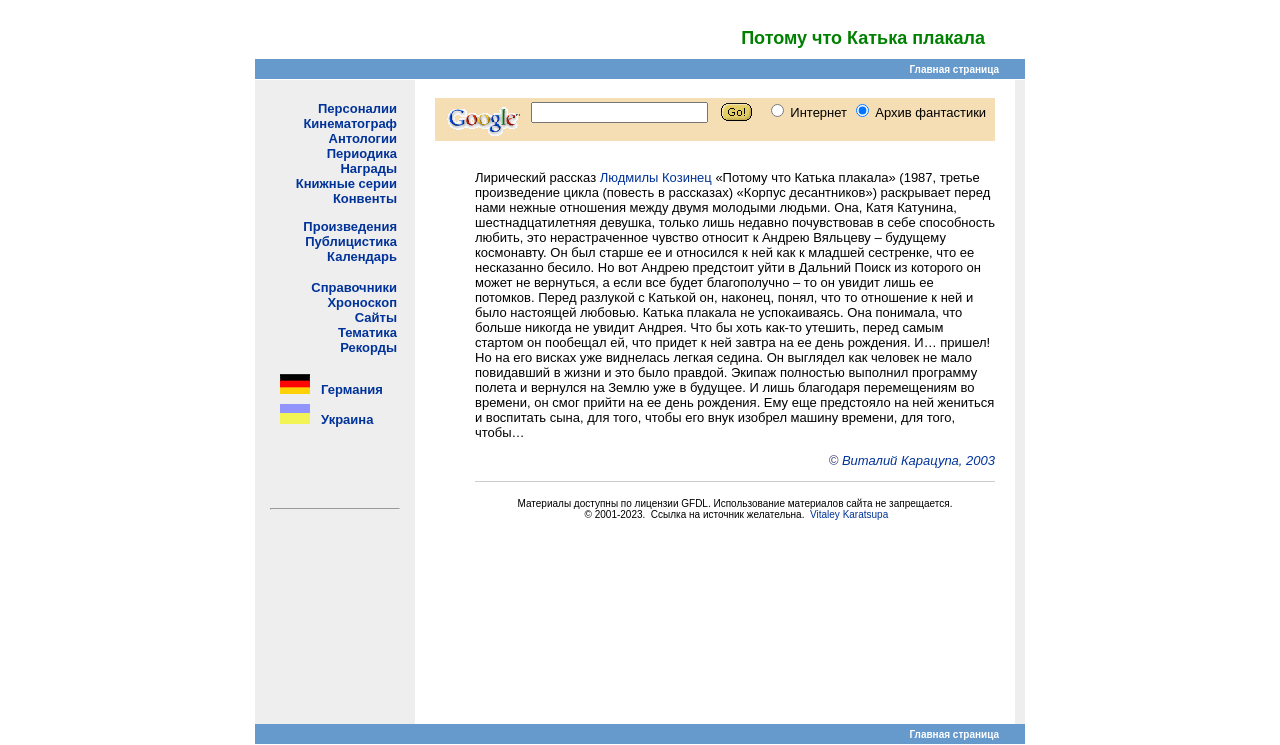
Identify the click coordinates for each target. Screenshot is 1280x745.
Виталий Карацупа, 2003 (918, 460)
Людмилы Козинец (656, 177)
